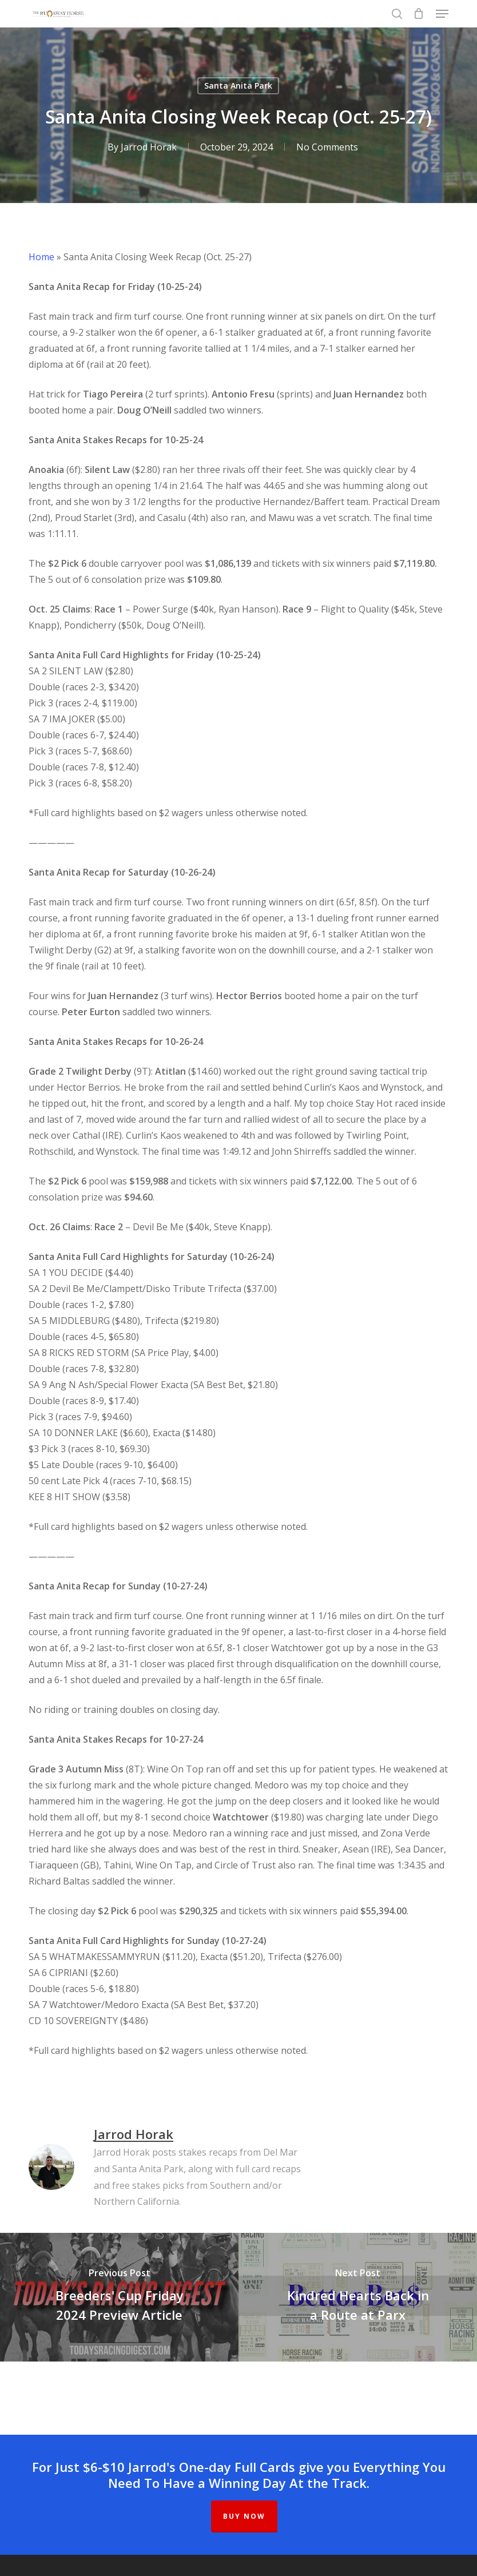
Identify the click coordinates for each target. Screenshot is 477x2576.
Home (41, 257)
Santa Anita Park (238, 85)
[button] (442, 13)
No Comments (327, 147)
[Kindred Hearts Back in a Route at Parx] (357, 2297)
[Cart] (419, 14)
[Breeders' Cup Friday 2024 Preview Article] (119, 2297)
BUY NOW (244, 2516)
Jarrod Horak (149, 147)
